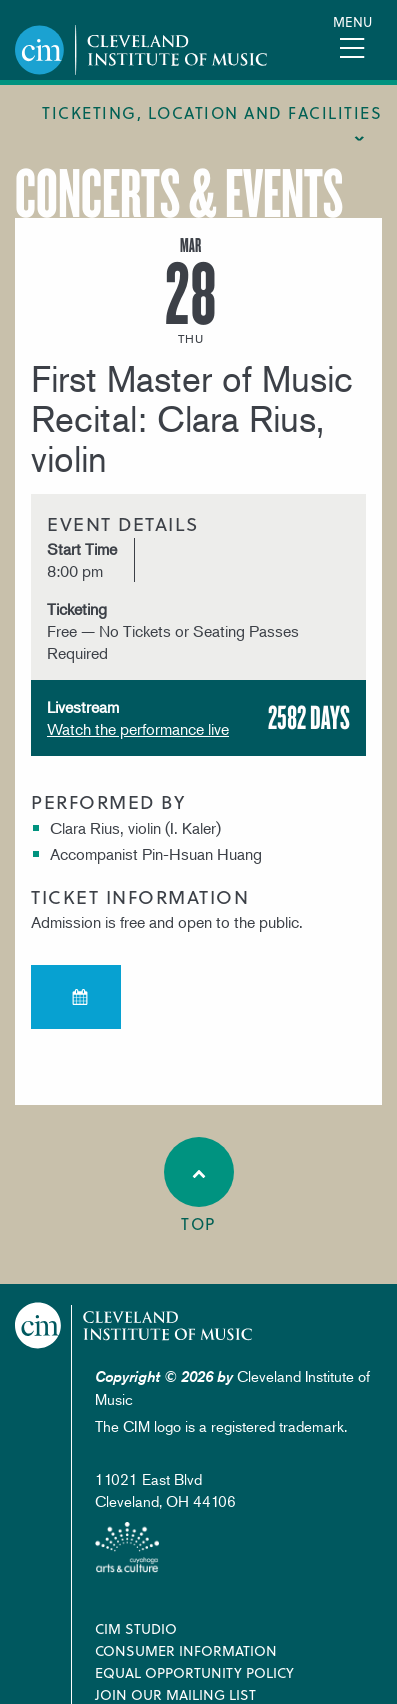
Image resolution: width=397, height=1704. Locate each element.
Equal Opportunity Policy (194, 1672)
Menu (352, 21)
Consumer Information (186, 1650)
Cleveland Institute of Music (134, 1325)
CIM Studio (136, 1628)
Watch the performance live (138, 729)
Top (199, 1186)
